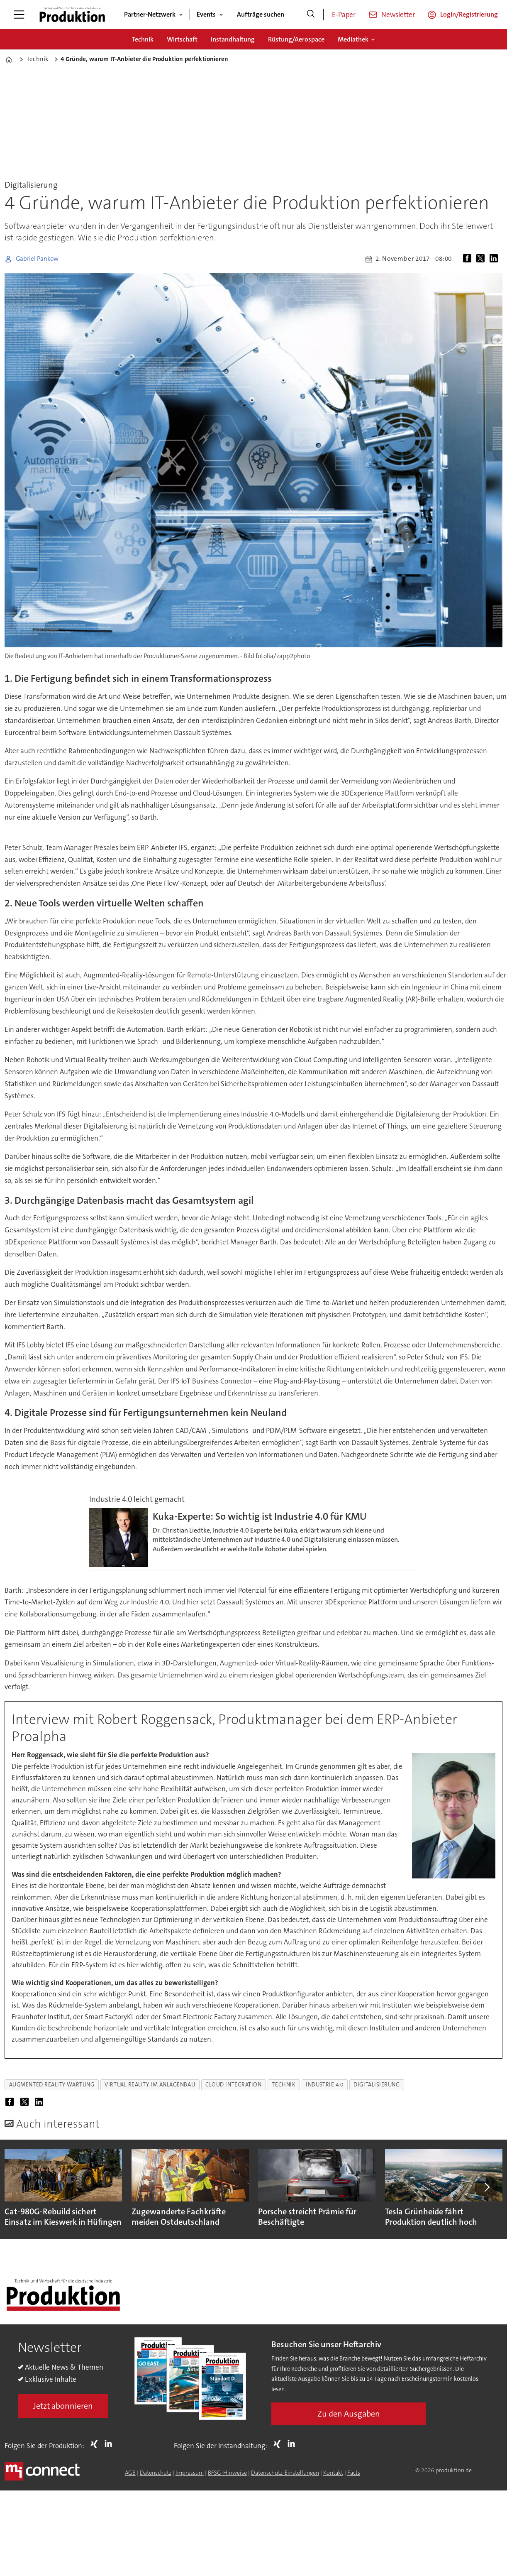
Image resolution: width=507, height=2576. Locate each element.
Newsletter (398, 14)
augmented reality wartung (52, 2084)
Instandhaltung (233, 39)
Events (206, 14)
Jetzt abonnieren (63, 2405)
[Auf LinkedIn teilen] (495, 259)
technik (283, 2084)
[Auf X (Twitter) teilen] (482, 259)
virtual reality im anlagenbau (150, 2084)
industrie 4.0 (324, 2084)
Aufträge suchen (260, 14)
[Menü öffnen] (19, 14)
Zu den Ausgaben (348, 2413)
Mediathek (353, 39)
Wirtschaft (182, 39)
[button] (486, 2187)
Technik (143, 39)
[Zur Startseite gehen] (72, 14)
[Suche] (310, 14)
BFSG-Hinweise (227, 2472)
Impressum (190, 2472)
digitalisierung (376, 2084)
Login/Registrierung (469, 14)
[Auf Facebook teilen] (469, 259)
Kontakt (333, 2472)
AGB (130, 2472)
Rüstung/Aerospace (296, 39)
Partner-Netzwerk (150, 14)
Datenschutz (155, 2472)
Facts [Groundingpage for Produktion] (353, 2472)
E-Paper (344, 14)
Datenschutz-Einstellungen (285, 2472)
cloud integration (233, 2084)
